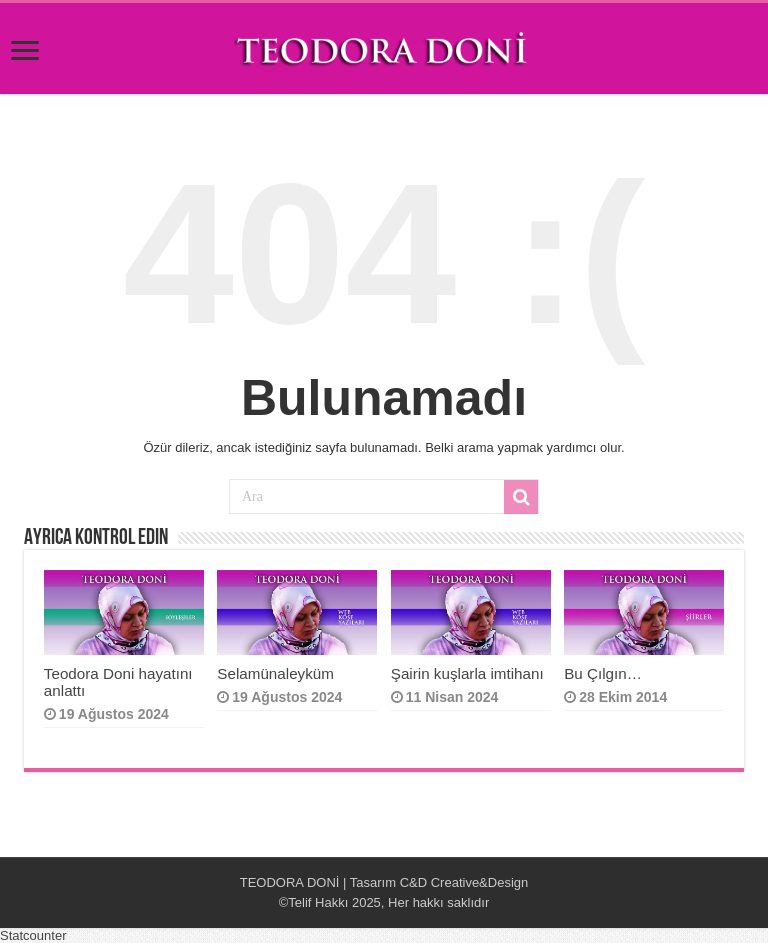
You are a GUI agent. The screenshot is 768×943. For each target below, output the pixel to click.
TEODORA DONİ (290, 882)
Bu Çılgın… (605, 673)
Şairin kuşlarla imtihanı (467, 673)
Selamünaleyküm (275, 673)
